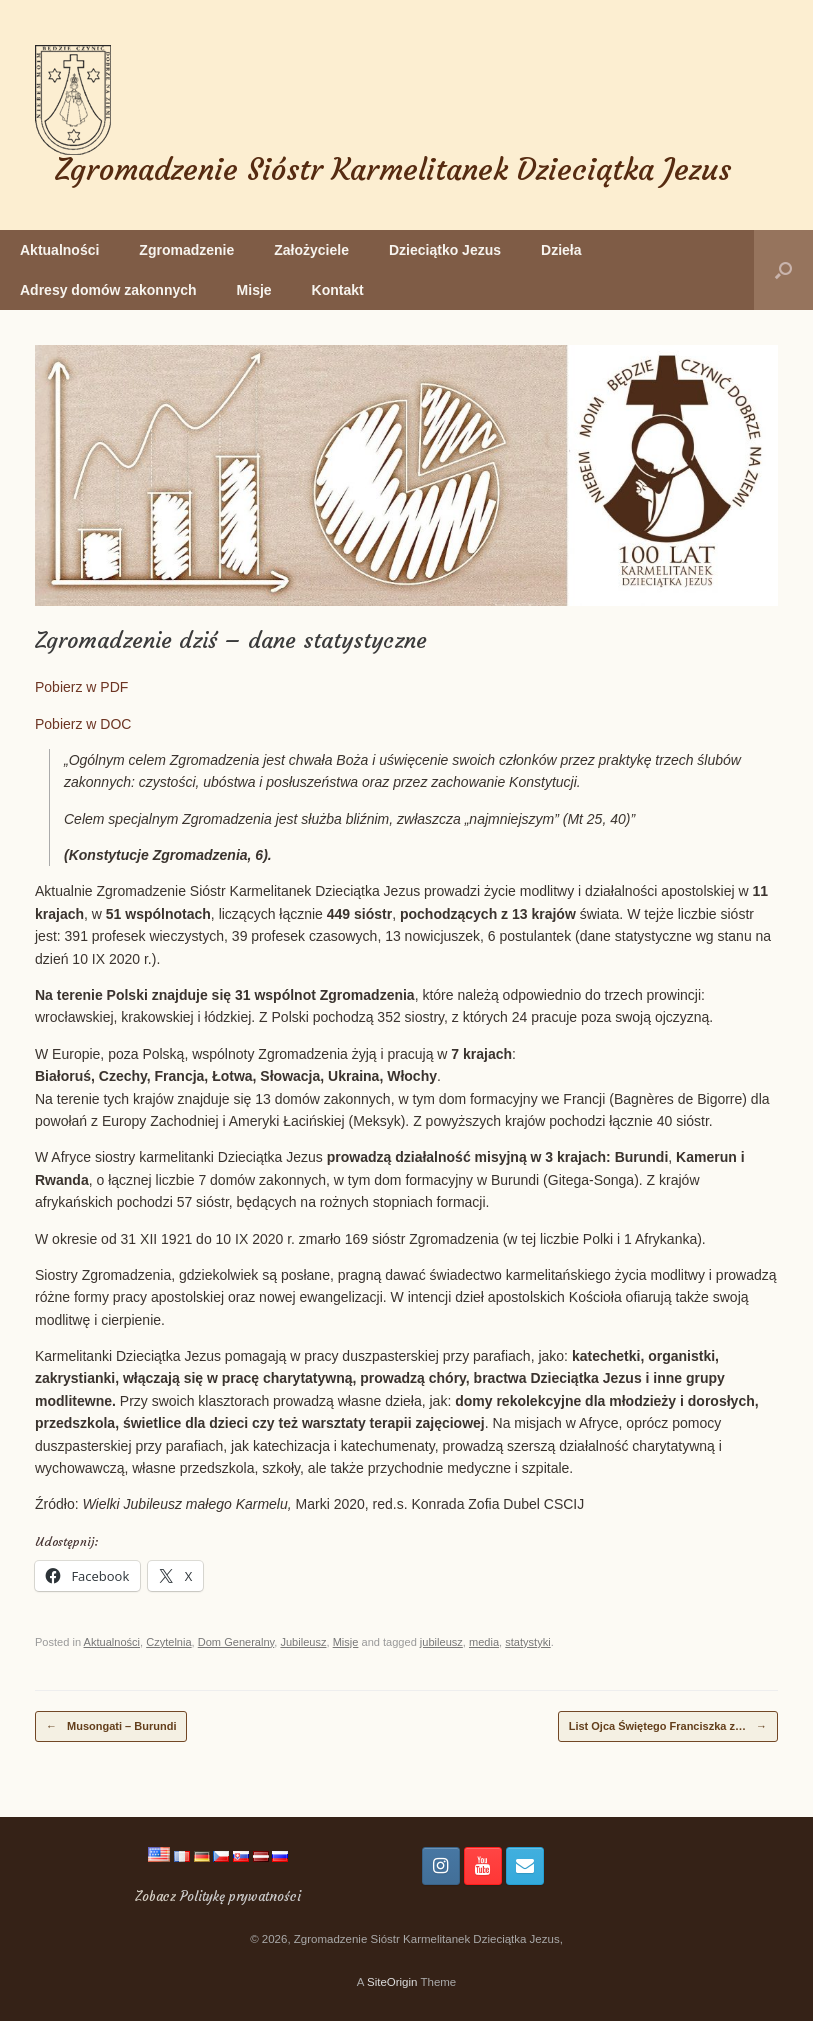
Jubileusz (303, 1642)
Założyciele (311, 250)
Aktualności (59, 250)
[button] (783, 270)
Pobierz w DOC (83, 724)
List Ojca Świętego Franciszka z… (668, 1726)
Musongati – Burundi (111, 1726)
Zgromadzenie (186, 250)
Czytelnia (168, 1642)
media (484, 1642)
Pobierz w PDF (81, 687)
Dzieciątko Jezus (445, 250)
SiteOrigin (392, 1982)
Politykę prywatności (240, 1896)
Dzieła (561, 250)
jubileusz (441, 1642)
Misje (254, 290)
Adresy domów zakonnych (108, 290)
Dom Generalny (236, 1642)
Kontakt (338, 290)
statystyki (527, 1642)
